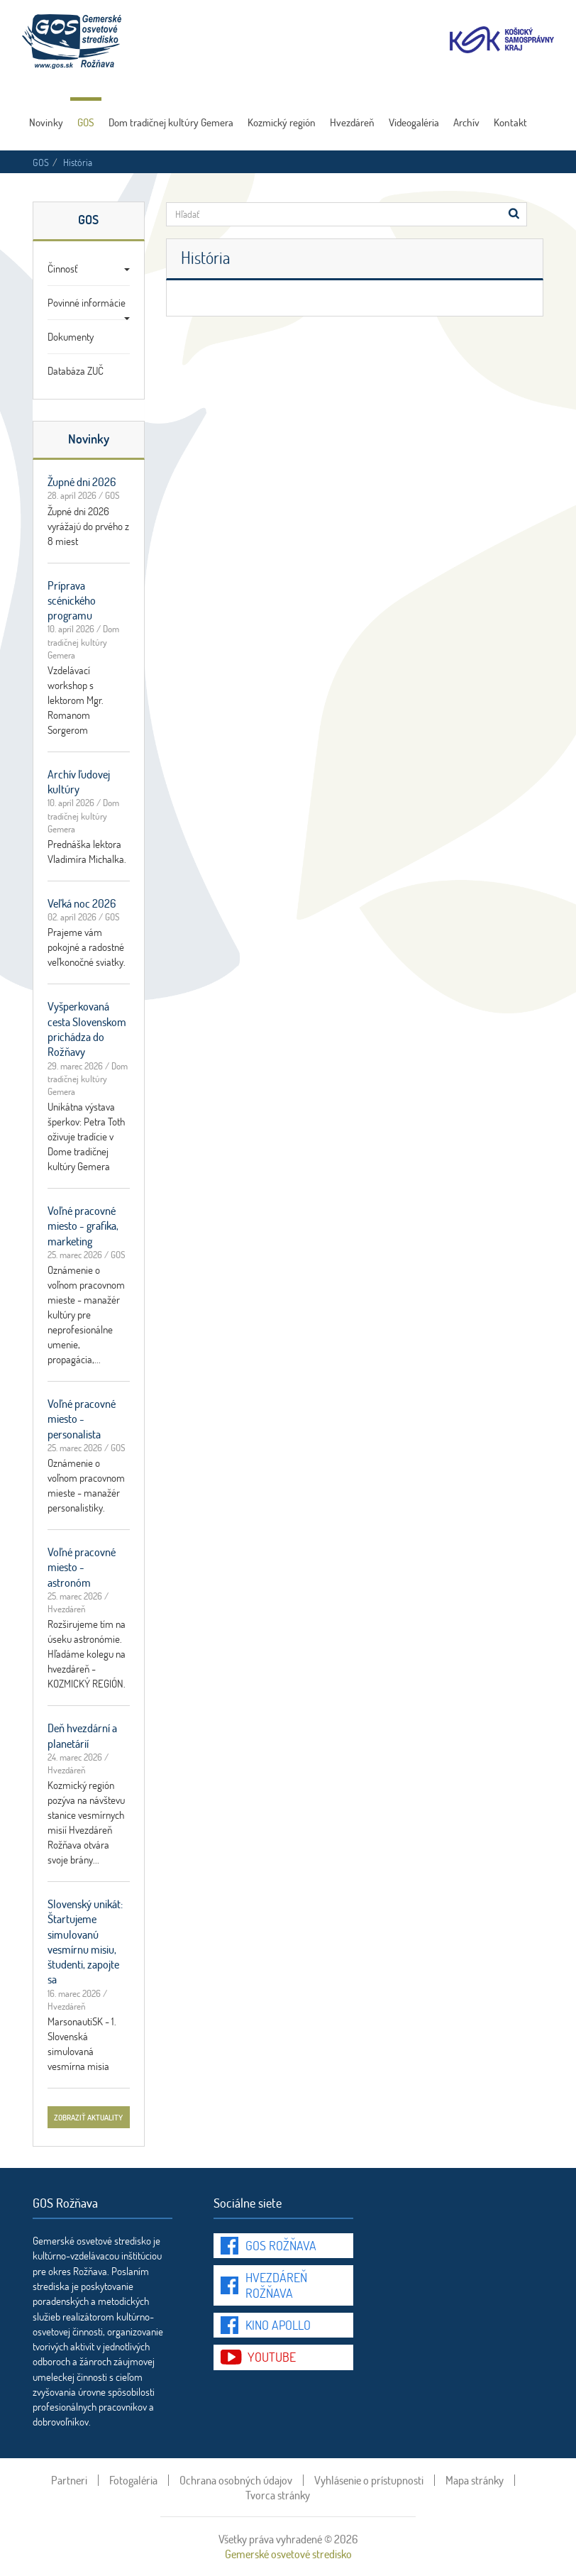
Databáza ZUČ (76, 370)
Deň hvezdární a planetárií (82, 1735)
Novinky (46, 122)
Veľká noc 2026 (82, 903)
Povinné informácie (89, 307)
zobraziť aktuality (88, 2117)
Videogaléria (414, 122)
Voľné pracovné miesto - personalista (82, 1418)
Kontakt (510, 122)
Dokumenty (71, 336)
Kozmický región (282, 122)
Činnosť (89, 268)
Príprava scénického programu (72, 600)
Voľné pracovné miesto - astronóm (82, 1567)
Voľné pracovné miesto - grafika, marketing (83, 1225)
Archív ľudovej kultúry (79, 781)
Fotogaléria (133, 2480)
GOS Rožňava (280, 2245)
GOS (85, 122)
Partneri (69, 2480)
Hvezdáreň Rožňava (276, 2285)
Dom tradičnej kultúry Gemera (171, 122)
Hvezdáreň (352, 122)
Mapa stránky (474, 2480)
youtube (272, 2356)
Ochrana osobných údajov (235, 2480)
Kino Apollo (278, 2324)
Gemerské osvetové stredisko (288, 2553)
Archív (466, 122)
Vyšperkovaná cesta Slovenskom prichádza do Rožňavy (87, 1028)
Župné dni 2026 (82, 481)
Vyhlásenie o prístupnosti (368, 2480)
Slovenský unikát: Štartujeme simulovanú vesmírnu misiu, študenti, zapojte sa (85, 1941)
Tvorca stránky (277, 2495)
